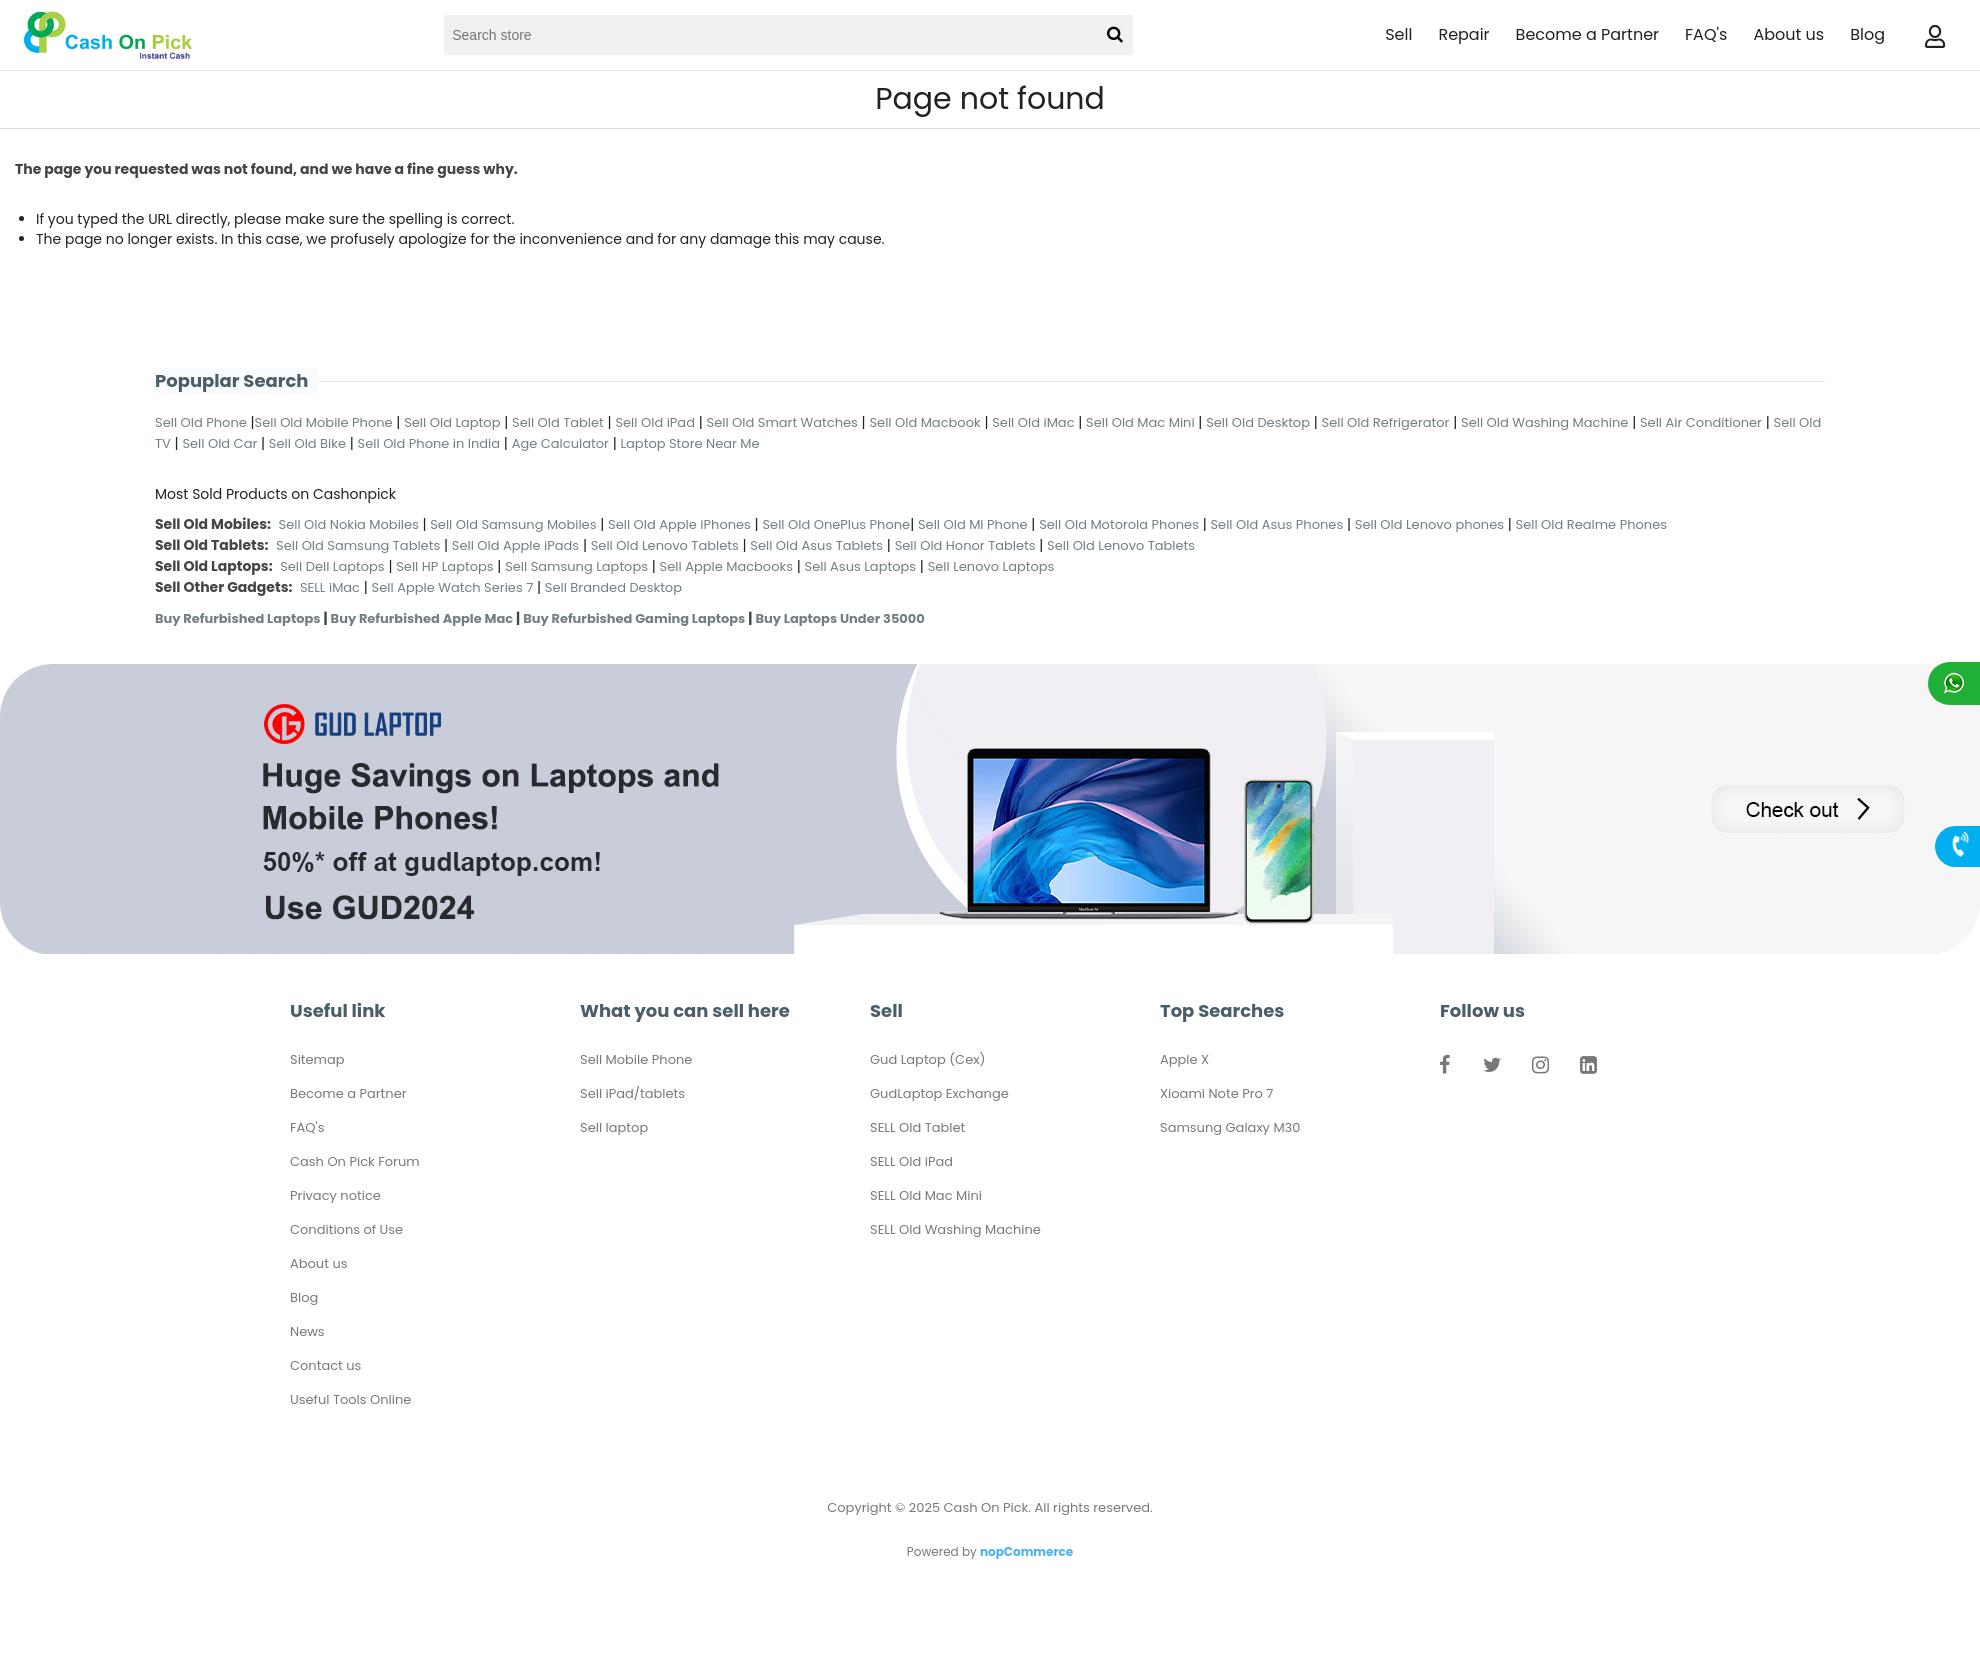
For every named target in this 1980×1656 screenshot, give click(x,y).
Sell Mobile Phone (636, 1059)
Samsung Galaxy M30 (1230, 1127)
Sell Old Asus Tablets (816, 545)
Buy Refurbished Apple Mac (422, 618)
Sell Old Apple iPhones (679, 524)
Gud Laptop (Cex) (927, 1059)
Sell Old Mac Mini (1140, 422)
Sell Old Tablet (558, 422)
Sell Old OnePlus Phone (836, 524)
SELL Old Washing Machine (955, 1229)
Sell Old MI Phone (973, 524)
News (307, 1331)
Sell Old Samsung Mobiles (513, 524)
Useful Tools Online (350, 1399)
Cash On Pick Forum (355, 1161)
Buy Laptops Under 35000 (839, 618)
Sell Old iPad (655, 422)
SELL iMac (330, 587)
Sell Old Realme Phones (1591, 524)
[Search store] (769, 35)
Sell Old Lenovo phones (1429, 524)
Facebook (1444, 1069)
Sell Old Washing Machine (1544, 422)
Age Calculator (560, 443)
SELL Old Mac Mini (926, 1195)
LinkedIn (1588, 1069)
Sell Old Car (219, 443)
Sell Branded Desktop (613, 587)
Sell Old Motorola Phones (1119, 524)
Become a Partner (1587, 34)
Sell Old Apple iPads (515, 545)
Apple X (1184, 1059)
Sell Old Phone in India (429, 443)
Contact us (325, 1365)
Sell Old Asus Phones (1276, 524)
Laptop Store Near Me (689, 443)
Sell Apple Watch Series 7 (453, 587)
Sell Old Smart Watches (782, 422)
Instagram (1540, 1069)
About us (1788, 34)
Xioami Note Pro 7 (1216, 1093)
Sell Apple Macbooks (726, 566)
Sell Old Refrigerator (1386, 422)
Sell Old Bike (307, 443)
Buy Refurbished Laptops (238, 618)
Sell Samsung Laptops (576, 566)
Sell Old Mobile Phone (324, 422)
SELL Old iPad (911, 1161)
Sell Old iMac (1033, 422)
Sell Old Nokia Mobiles (351, 524)
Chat (1954, 683)
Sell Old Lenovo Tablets (665, 545)
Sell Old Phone (201, 422)
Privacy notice (335, 1195)
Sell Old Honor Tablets (965, 545)
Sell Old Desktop (1258, 422)
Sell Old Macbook (924, 422)
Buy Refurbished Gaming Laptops (634, 618)
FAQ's (1706, 34)
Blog (1867, 34)
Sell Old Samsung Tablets (358, 545)
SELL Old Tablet (917, 1127)
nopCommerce (1026, 1551)
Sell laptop (614, 1127)
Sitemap (317, 1059)
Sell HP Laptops (444, 566)
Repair (1463, 34)
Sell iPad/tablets (632, 1093)
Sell (1398, 34)
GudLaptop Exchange (939, 1093)
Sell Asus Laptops (861, 566)
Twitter (1492, 1069)
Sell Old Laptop (452, 422)
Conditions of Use (346, 1229)
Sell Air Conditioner (1701, 422)
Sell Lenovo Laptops (991, 566)
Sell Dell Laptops (332, 566)
